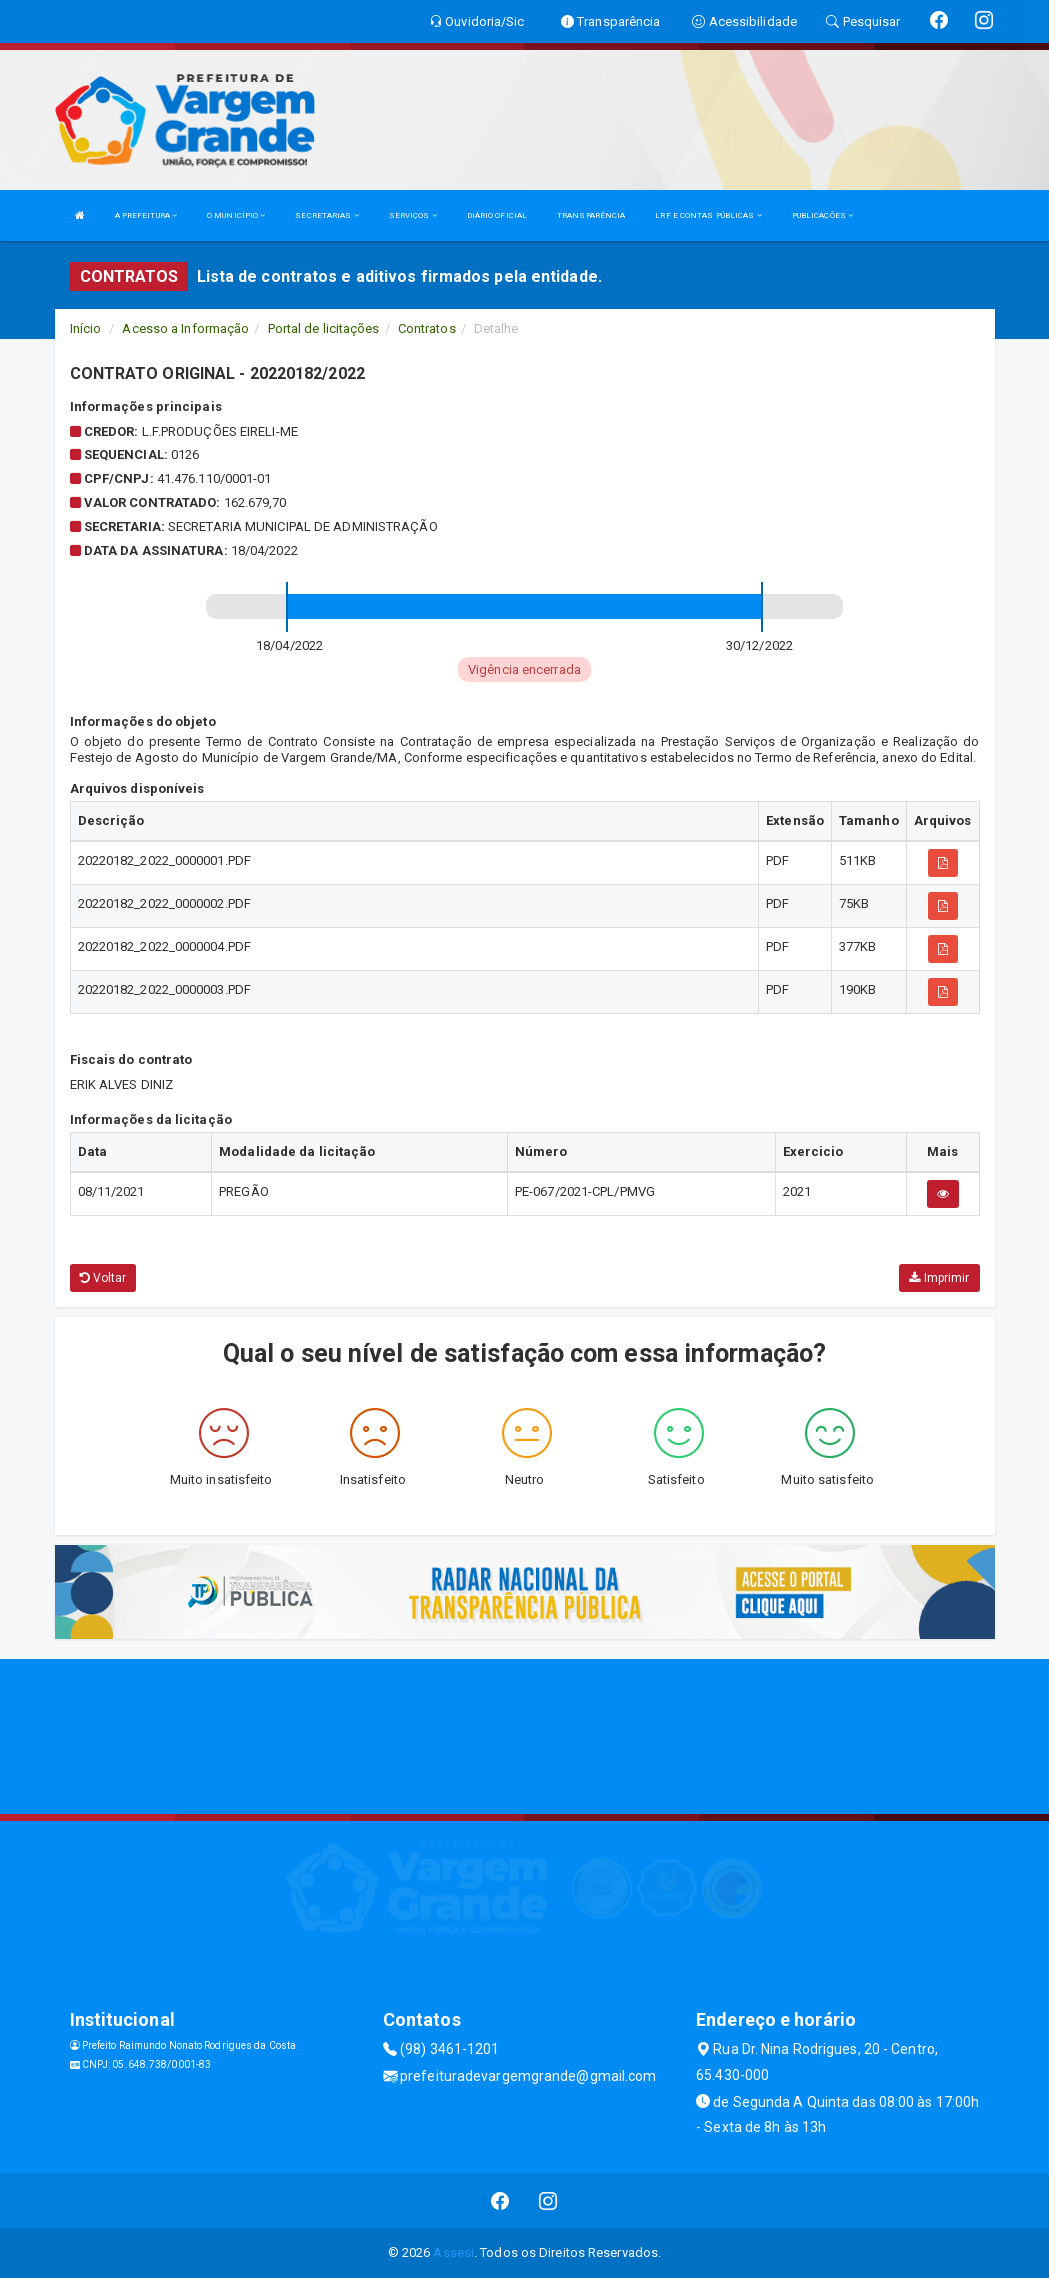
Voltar (103, 1278)
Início (86, 328)
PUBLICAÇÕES (822, 215)
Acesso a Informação (185, 328)
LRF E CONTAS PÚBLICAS (708, 215)
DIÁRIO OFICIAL (497, 215)
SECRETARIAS (326, 215)
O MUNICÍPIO (236, 215)
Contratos (427, 328)
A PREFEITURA (146, 215)
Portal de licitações (324, 328)
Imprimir (939, 1278)
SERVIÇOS (413, 215)
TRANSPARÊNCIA (591, 215)
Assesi (453, 2252)
